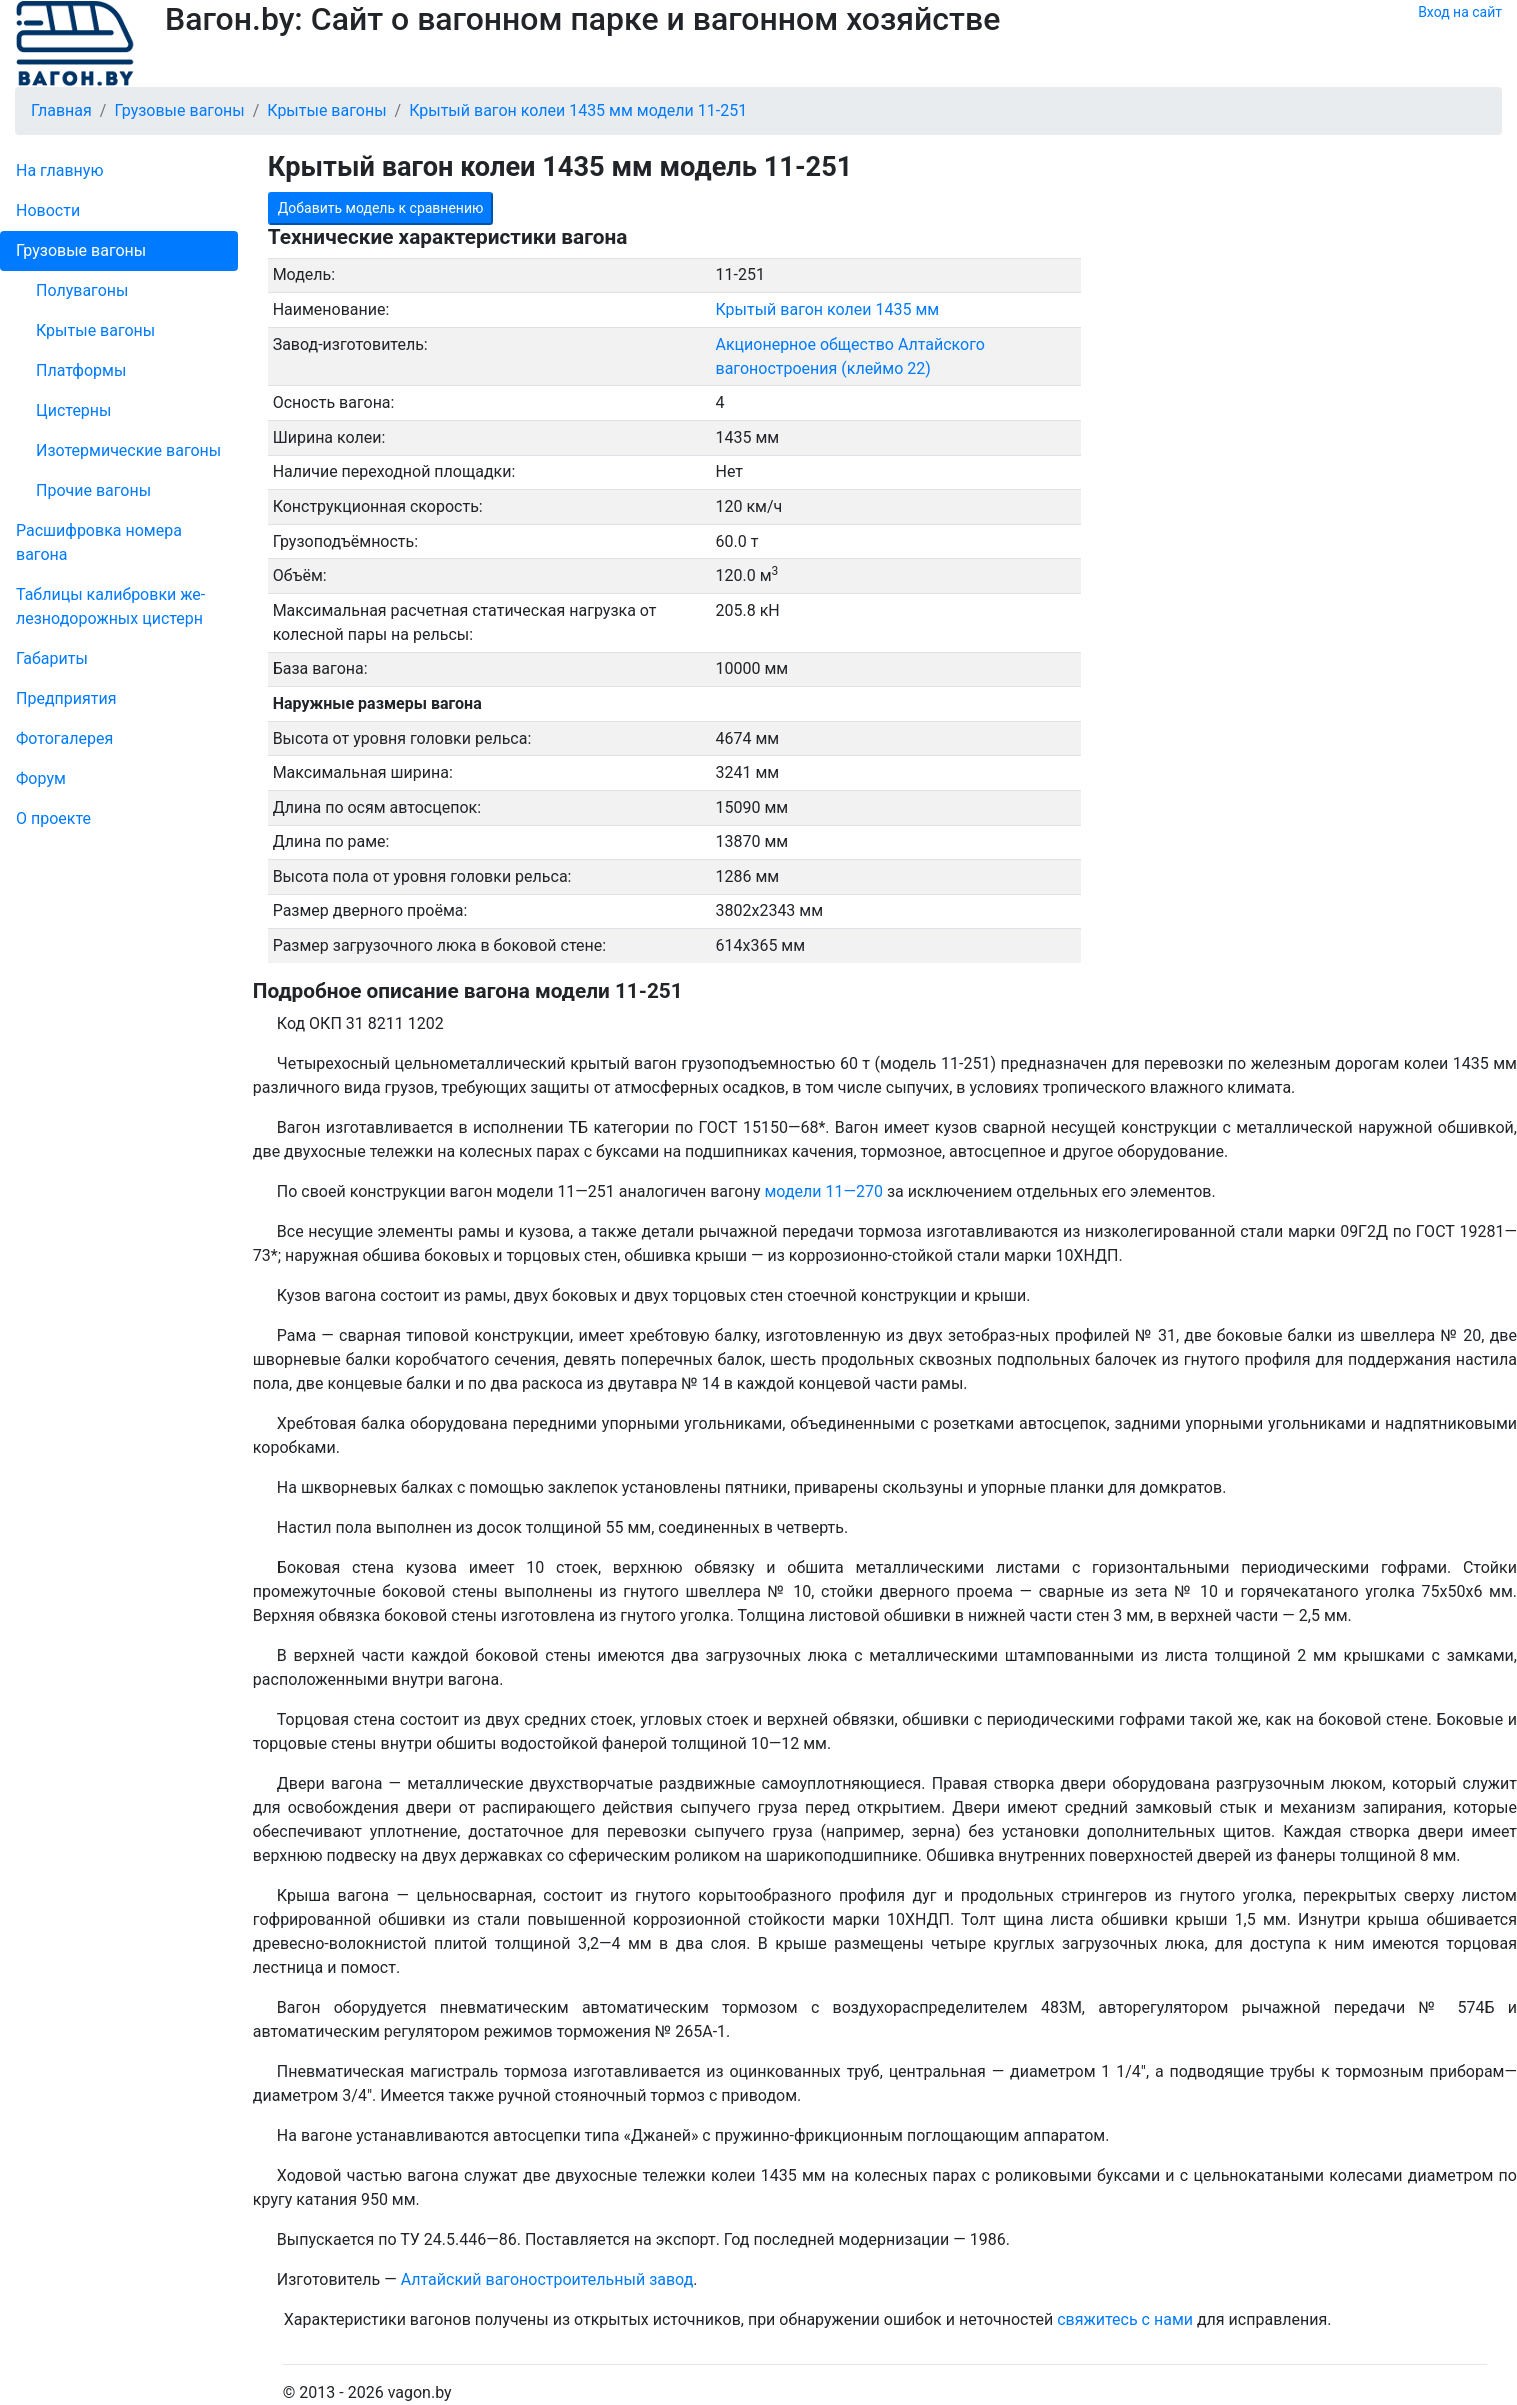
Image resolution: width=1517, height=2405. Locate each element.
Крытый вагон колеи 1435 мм (827, 309)
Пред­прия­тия (66, 698)
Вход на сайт (1460, 12)
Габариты (52, 658)
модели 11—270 (823, 1191)
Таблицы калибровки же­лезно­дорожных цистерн (110, 606)
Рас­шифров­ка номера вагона (99, 542)
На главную (59, 170)
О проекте (53, 818)
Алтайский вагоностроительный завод (547, 2279)
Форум (41, 778)
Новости (48, 210)
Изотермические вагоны (128, 450)
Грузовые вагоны (81, 250)
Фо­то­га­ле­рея (64, 738)
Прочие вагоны (93, 490)
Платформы (81, 370)
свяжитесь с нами (1125, 2319)
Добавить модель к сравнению (381, 208)
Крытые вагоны (95, 330)
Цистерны (74, 410)
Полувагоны (82, 290)
